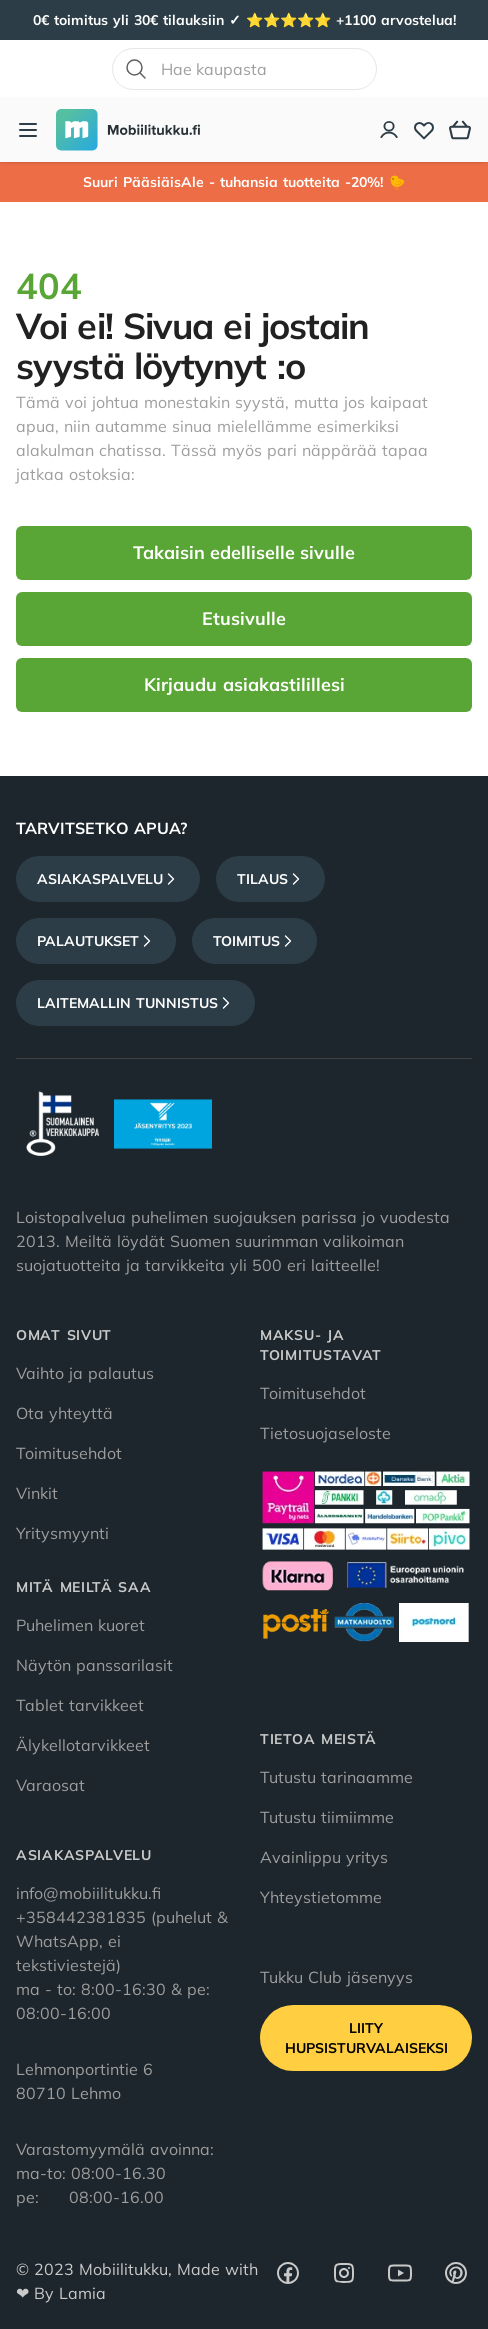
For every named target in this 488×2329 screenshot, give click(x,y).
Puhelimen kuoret (80, 1625)
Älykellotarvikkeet (83, 1745)
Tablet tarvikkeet (80, 1705)
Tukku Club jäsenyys (336, 1977)
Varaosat (50, 1785)
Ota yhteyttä (64, 1413)
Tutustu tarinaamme (336, 1777)
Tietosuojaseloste (325, 1433)
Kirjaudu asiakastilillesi (244, 684)
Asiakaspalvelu (108, 879)
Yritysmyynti (62, 1533)
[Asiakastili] (390, 130)
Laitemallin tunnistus (135, 1003)
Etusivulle (244, 618)
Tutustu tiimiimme (327, 1817)
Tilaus (270, 879)
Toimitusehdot (69, 1453)
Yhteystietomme (321, 1897)
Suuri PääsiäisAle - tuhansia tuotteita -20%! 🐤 (244, 182)
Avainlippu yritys (324, 1857)
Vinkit (37, 1493)
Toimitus (254, 941)
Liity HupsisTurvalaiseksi (366, 2038)
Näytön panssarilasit (94, 1665)
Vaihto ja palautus (85, 1373)
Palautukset (96, 941)
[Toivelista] (424, 130)
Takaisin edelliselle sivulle (244, 552)
